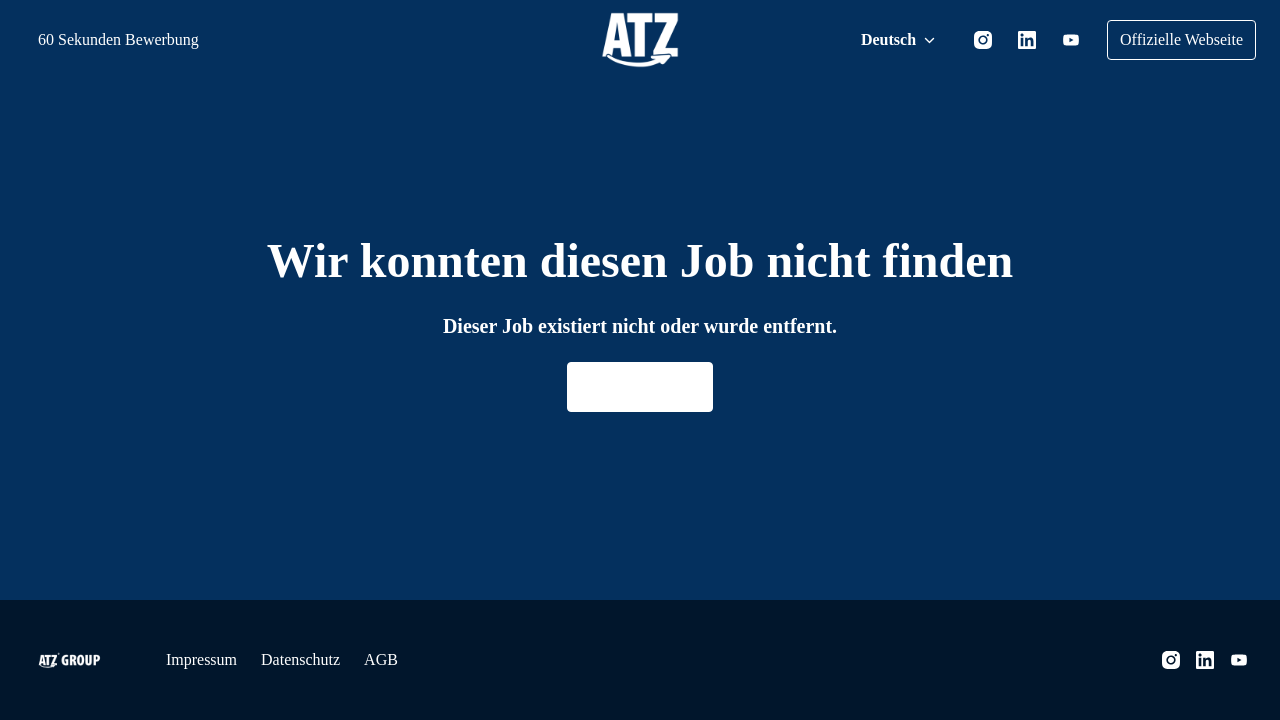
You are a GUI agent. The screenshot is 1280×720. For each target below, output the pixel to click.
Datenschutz (321, 659)
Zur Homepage (640, 387)
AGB (411, 659)
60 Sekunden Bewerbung (132, 39)
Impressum (207, 659)
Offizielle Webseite (1171, 39)
